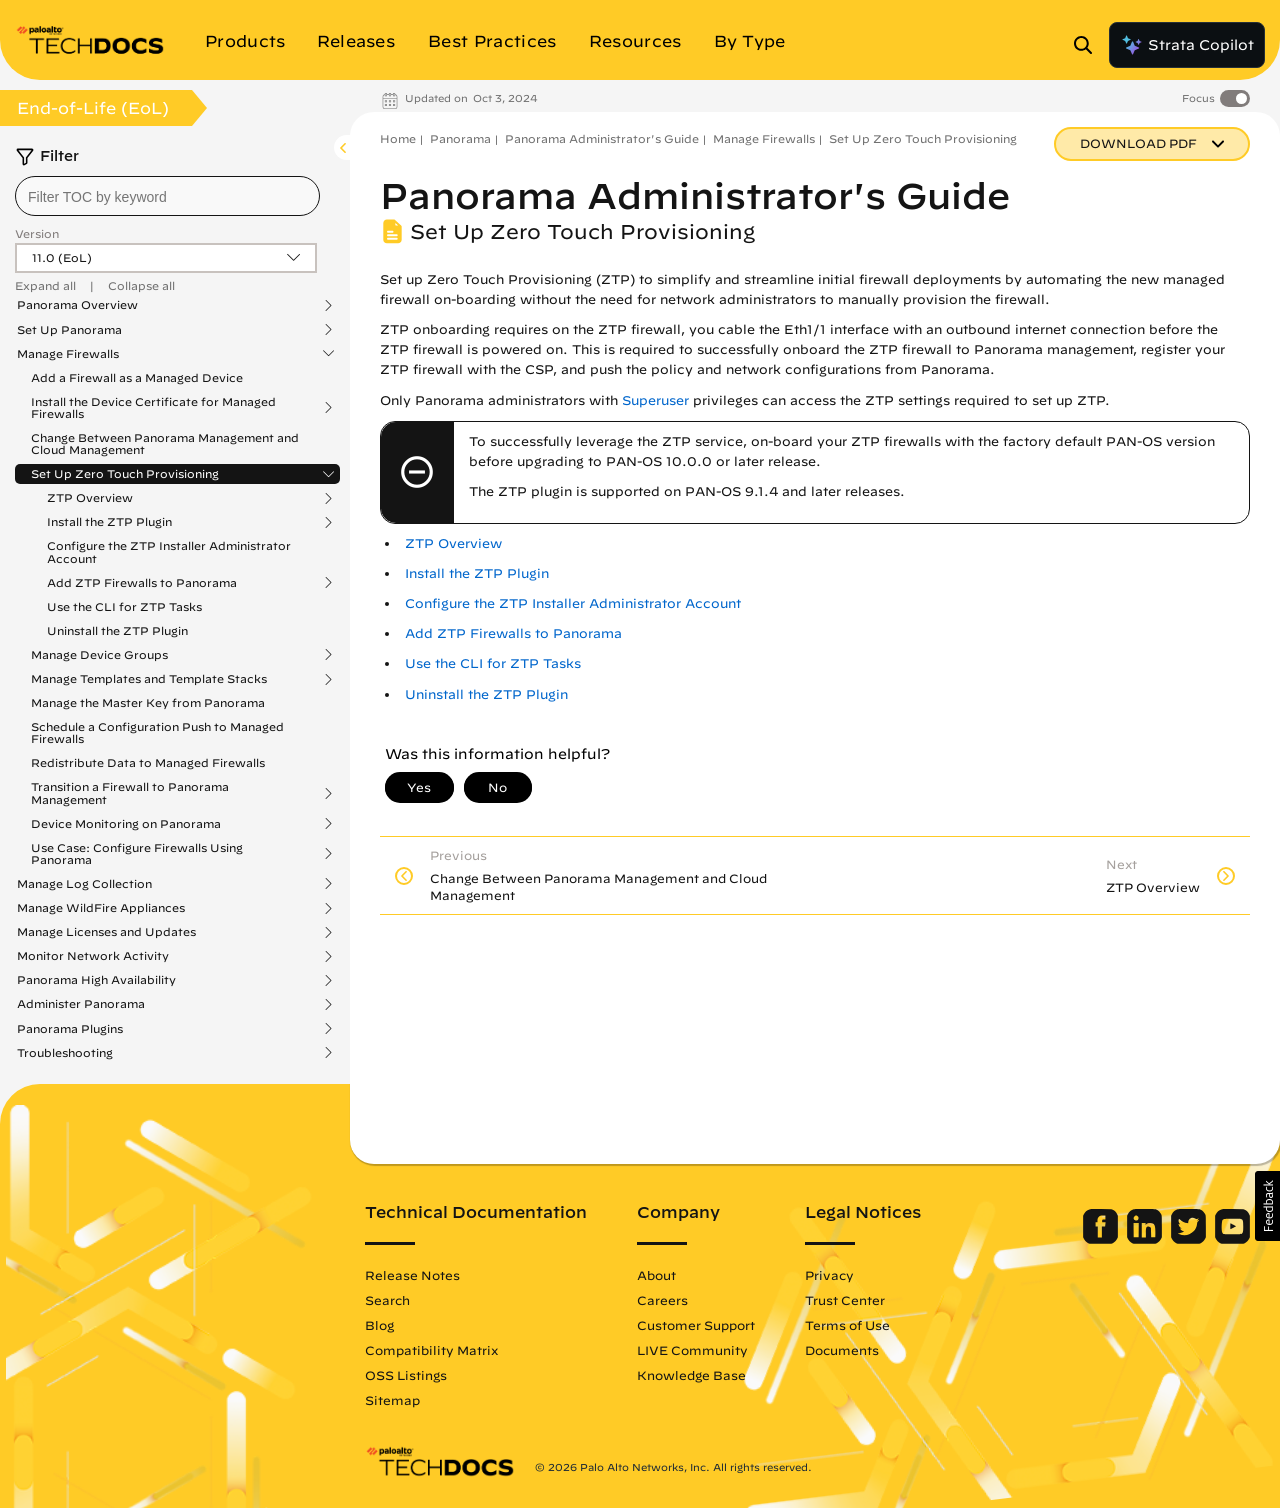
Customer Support (696, 1325)
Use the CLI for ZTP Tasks (124, 606)
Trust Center (845, 1300)
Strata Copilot (1187, 45)
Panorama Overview (77, 305)
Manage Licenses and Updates (106, 932)
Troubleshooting (65, 1053)
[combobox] (167, 196)
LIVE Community (692, 1350)
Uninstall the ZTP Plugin (117, 630)
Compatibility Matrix (431, 1350)
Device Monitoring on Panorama (126, 824)
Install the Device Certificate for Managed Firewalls (153, 408)
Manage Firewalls (68, 354)
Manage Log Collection (84, 884)
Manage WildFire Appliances (101, 908)
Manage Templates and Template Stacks (149, 679)
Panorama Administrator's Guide (602, 138)
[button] (1267, 1206)
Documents (842, 1350)
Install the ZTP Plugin (109, 522)
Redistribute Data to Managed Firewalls (148, 762)
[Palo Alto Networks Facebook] (1102, 1239)
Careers (662, 1300)
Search (387, 1300)
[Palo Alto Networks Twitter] (1190, 1239)
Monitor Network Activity (93, 956)
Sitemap (392, 1400)
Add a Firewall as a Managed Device (137, 377)
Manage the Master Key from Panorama (148, 702)
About (656, 1275)
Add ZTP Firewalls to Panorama (142, 583)
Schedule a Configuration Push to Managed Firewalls (157, 732)
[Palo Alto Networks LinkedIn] (1146, 1239)
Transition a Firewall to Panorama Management (130, 793)
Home (398, 138)
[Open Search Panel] (1089, 45)
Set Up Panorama (69, 330)
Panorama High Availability (96, 980)
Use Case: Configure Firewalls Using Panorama (137, 854)
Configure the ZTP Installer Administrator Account (169, 551)
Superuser (655, 400)
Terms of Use (847, 1325)
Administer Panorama (81, 1004)
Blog (379, 1325)
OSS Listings (406, 1375)
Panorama (460, 138)
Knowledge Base (691, 1375)
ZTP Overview (90, 498)
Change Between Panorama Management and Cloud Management (165, 443)
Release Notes (412, 1275)
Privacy (829, 1275)
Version (37, 233)
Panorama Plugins (70, 1029)
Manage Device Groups (99, 655)
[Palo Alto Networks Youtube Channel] (1232, 1239)
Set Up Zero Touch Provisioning (125, 474)
